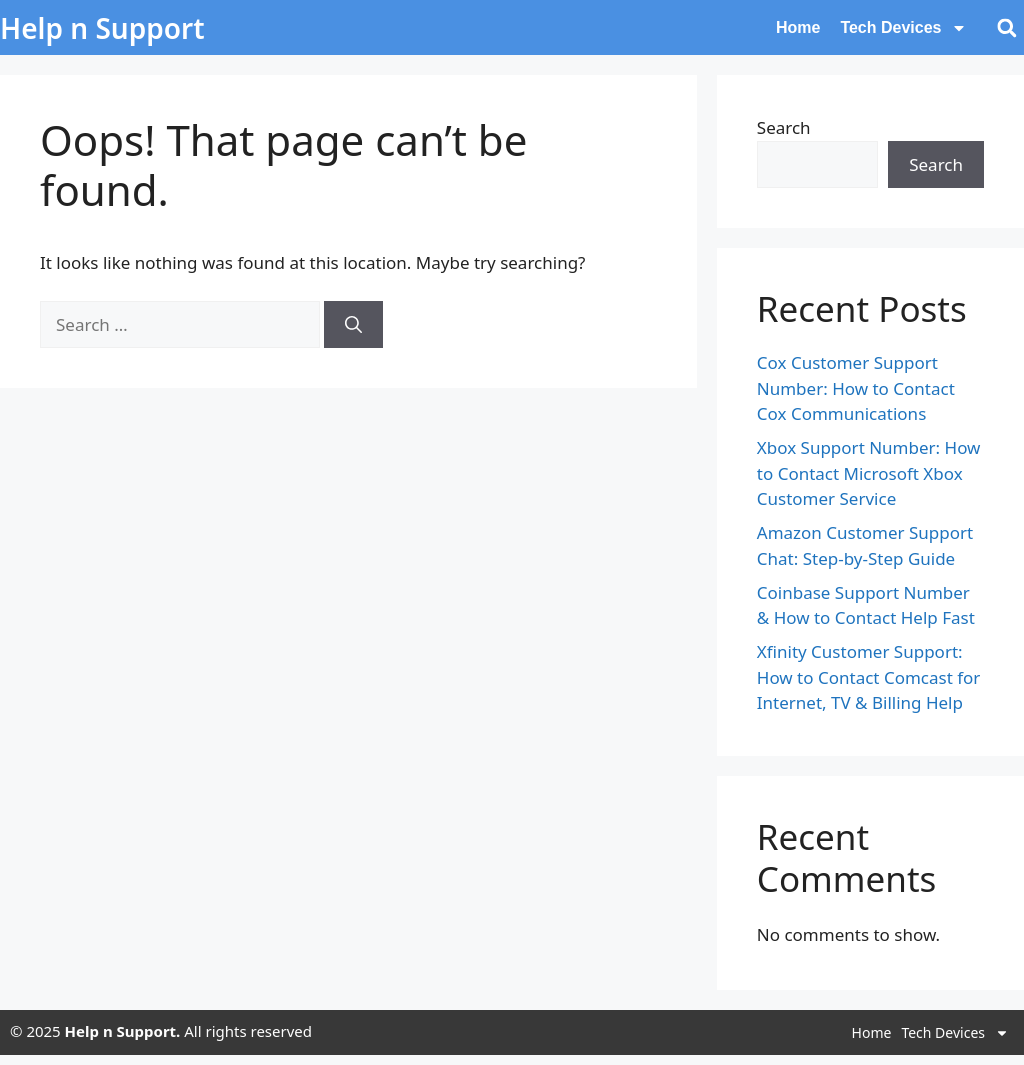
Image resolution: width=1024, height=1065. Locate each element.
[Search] (353, 325)
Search (784, 127)
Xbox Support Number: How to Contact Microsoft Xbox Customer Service (869, 473)
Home (798, 27)
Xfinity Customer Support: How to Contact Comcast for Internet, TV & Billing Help (869, 677)
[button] (1006, 27)
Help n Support (102, 28)
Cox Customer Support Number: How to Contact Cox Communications (856, 388)
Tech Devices (903, 28)
